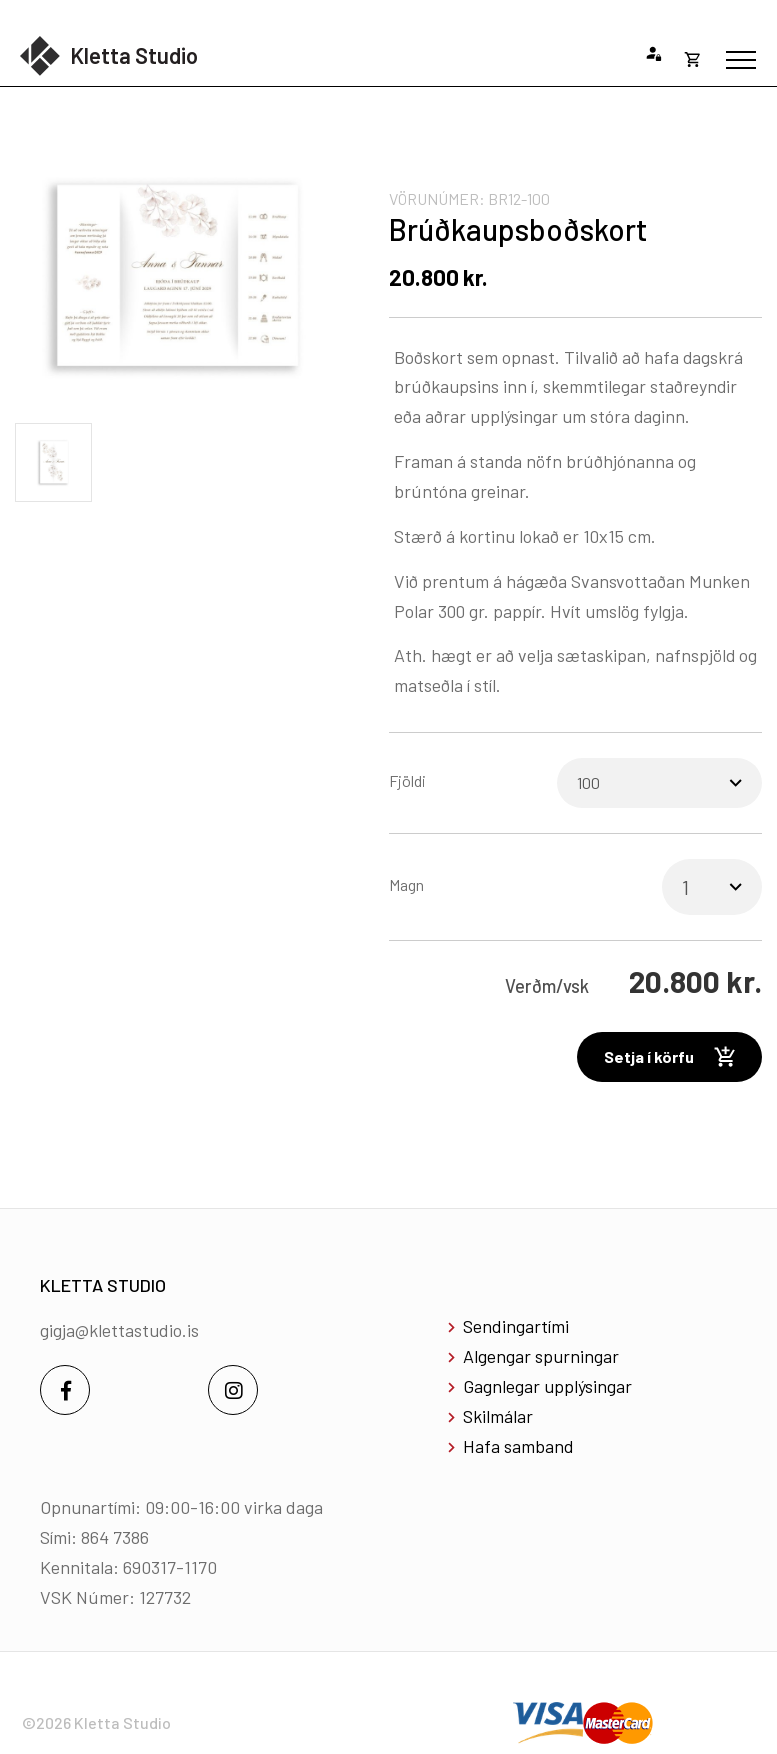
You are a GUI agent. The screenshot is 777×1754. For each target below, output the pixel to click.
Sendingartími (516, 1326)
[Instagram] (233, 1390)
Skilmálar (498, 1416)
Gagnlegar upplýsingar (547, 1386)
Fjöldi (407, 780)
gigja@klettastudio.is (119, 1330)
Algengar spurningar (541, 1356)
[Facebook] (65, 1390)
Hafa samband (518, 1446)
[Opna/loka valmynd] (741, 60)
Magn (406, 884)
